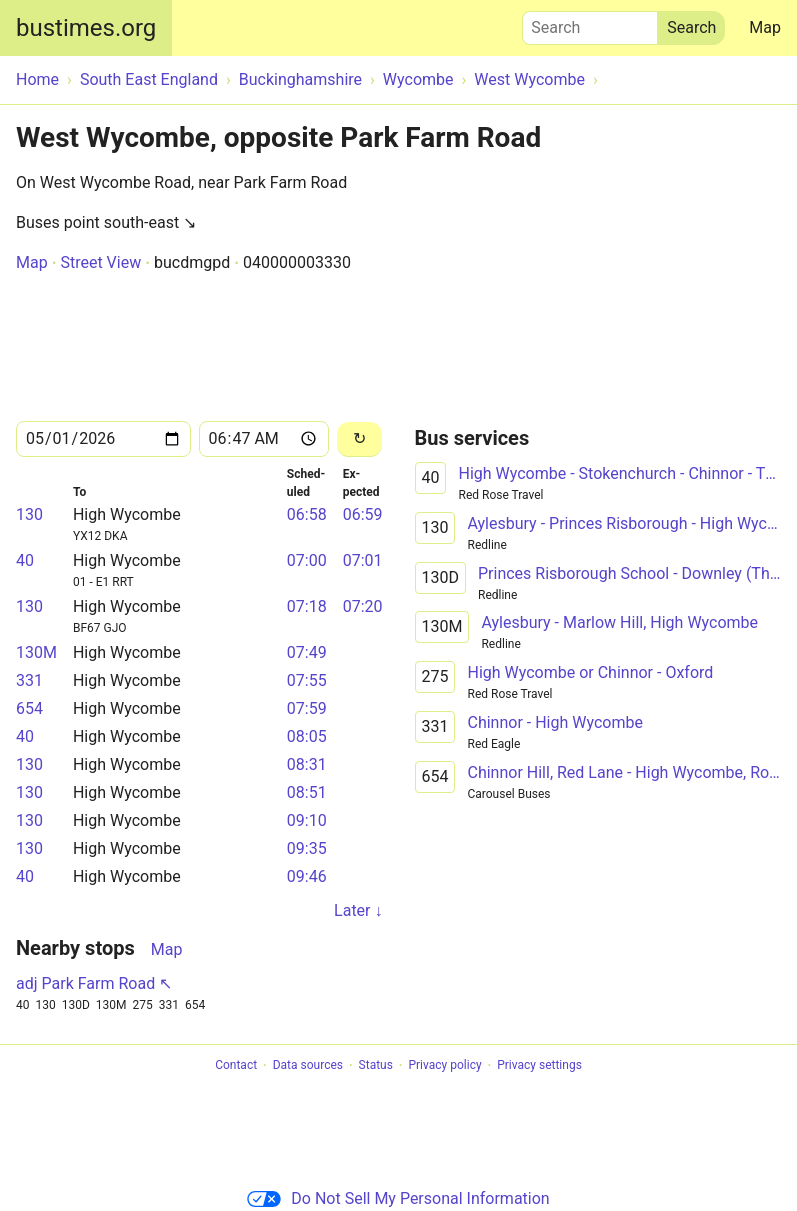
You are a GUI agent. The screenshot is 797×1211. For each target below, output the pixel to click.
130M (36, 652)
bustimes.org (86, 28)
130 (29, 514)
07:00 (307, 560)
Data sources (308, 1066)
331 (29, 680)
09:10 (307, 820)
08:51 (307, 792)
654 (29, 708)
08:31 (307, 764)
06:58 (307, 514)
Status (376, 1066)
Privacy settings (539, 1066)
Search (590, 23)
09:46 (307, 876)
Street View (100, 262)
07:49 (307, 652)
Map (765, 27)
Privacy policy (444, 1066)
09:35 (307, 848)
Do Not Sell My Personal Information (398, 1198)
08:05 (307, 736)
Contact (236, 1066)
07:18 (307, 606)
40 (25, 560)
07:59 (307, 708)
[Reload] (360, 439)
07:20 (363, 606)
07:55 (307, 680)
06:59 (363, 514)
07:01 (363, 560)
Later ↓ (358, 910)
